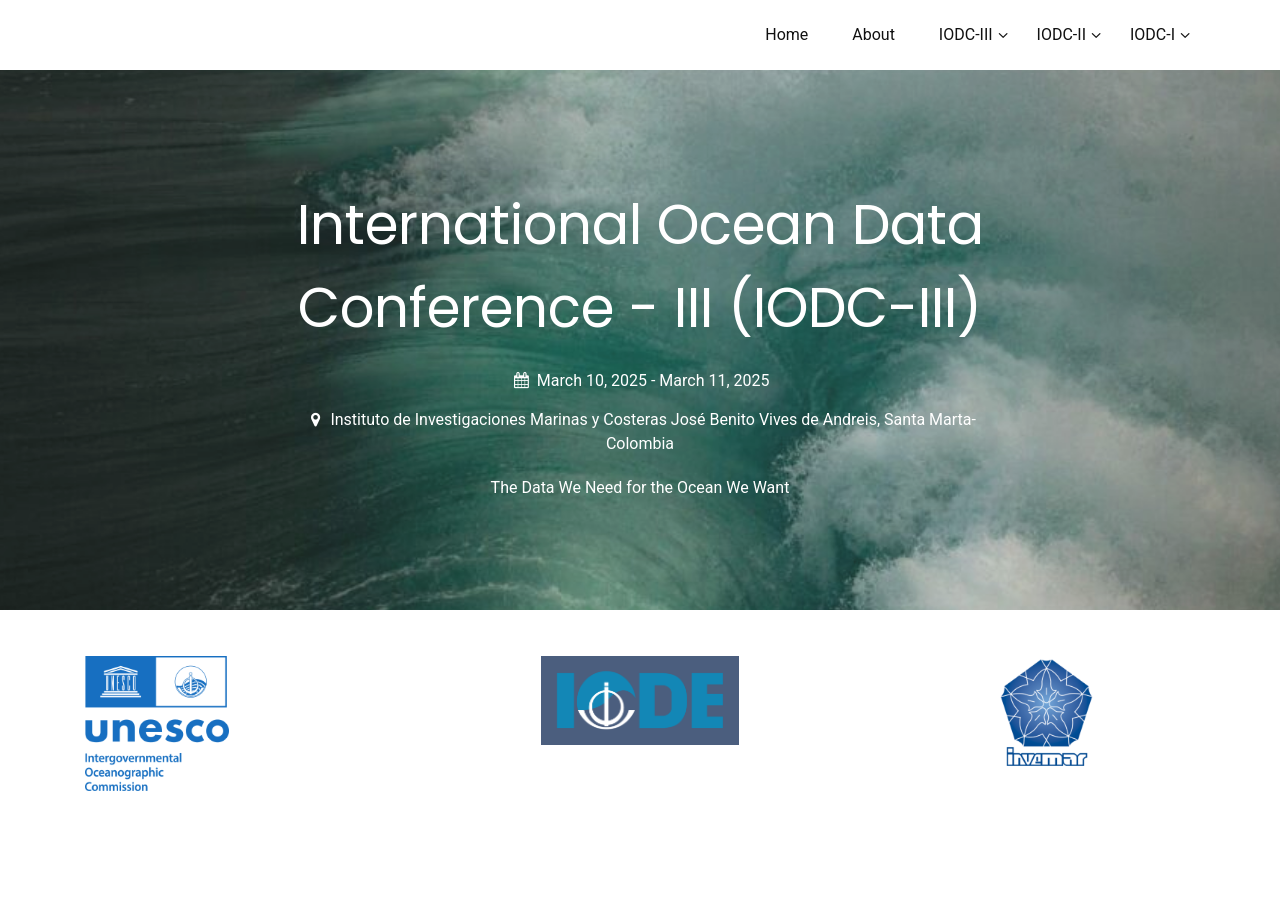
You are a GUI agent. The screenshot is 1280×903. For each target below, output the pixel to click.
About (873, 34)
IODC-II (1061, 34)
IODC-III (966, 34)
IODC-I (1152, 34)
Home (786, 34)
